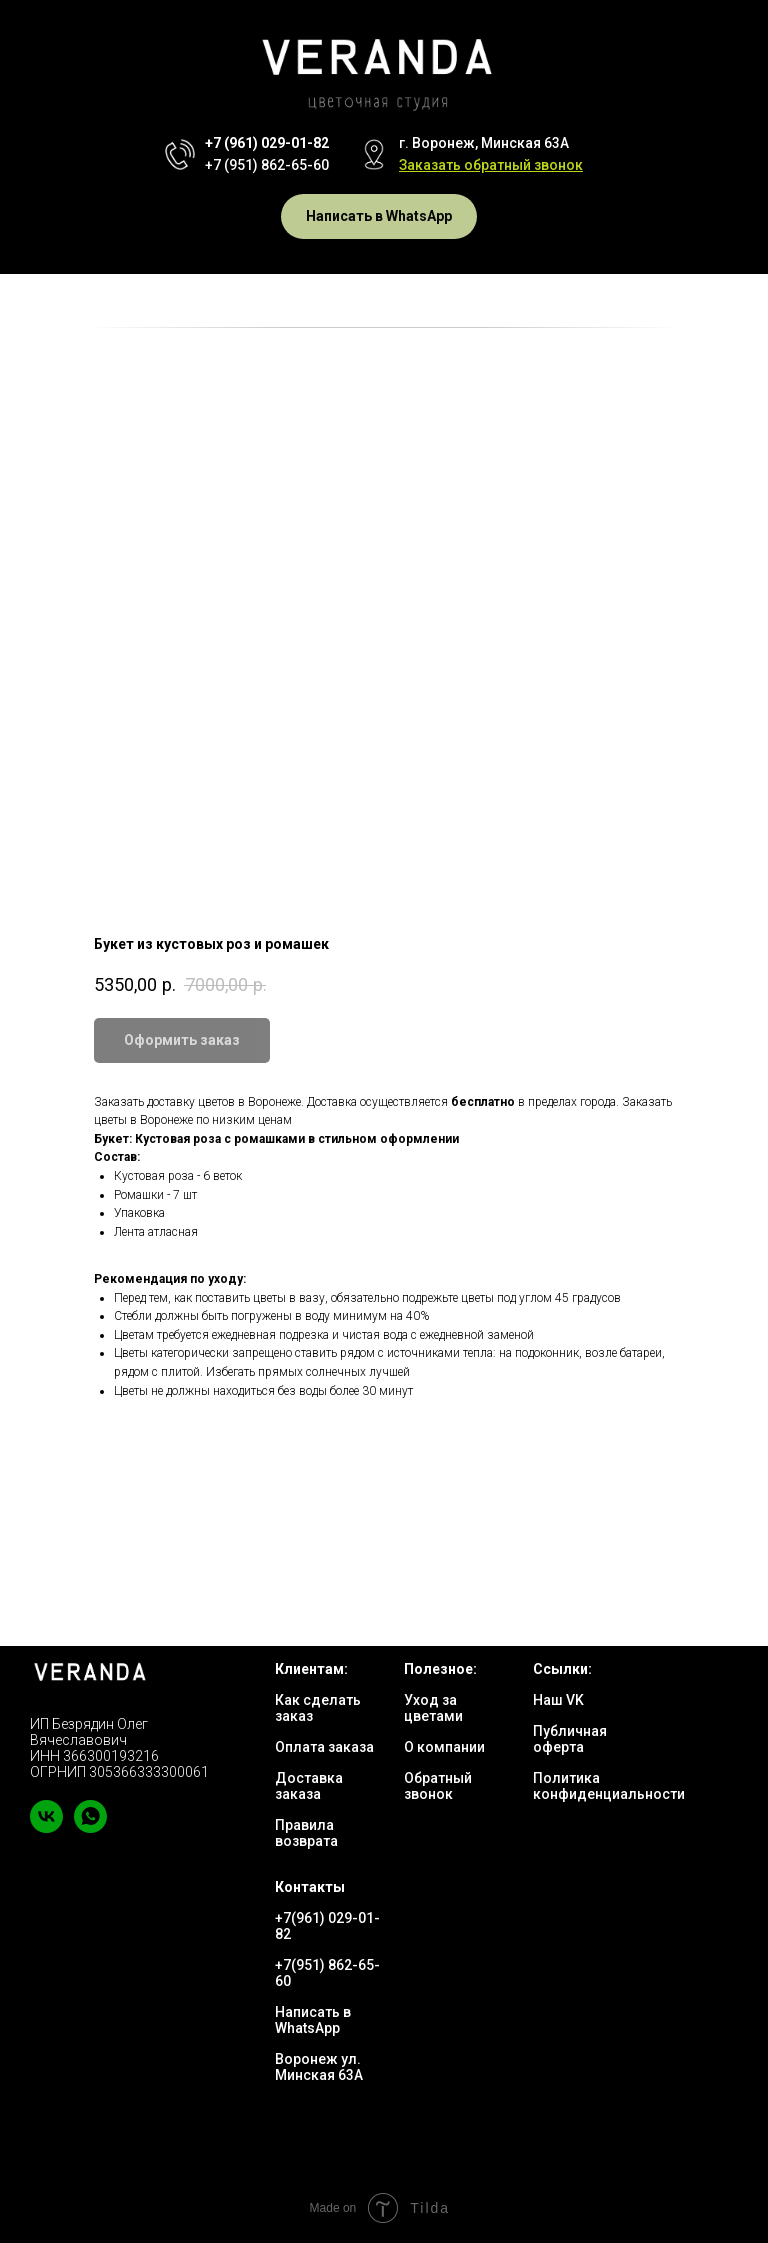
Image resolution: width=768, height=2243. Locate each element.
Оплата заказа (324, 1747)
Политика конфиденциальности (609, 1786)
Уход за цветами (433, 1708)
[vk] (46, 1827)
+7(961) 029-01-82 (327, 1926)
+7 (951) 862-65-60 (267, 165)
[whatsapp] (90, 1827)
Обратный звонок (438, 1786)
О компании (444, 1747)
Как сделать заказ (318, 1708)
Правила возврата (306, 1833)
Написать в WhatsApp (313, 2020)
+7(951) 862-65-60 (327, 1973)
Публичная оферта (570, 1739)
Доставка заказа (309, 1786)
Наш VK (558, 1700)
